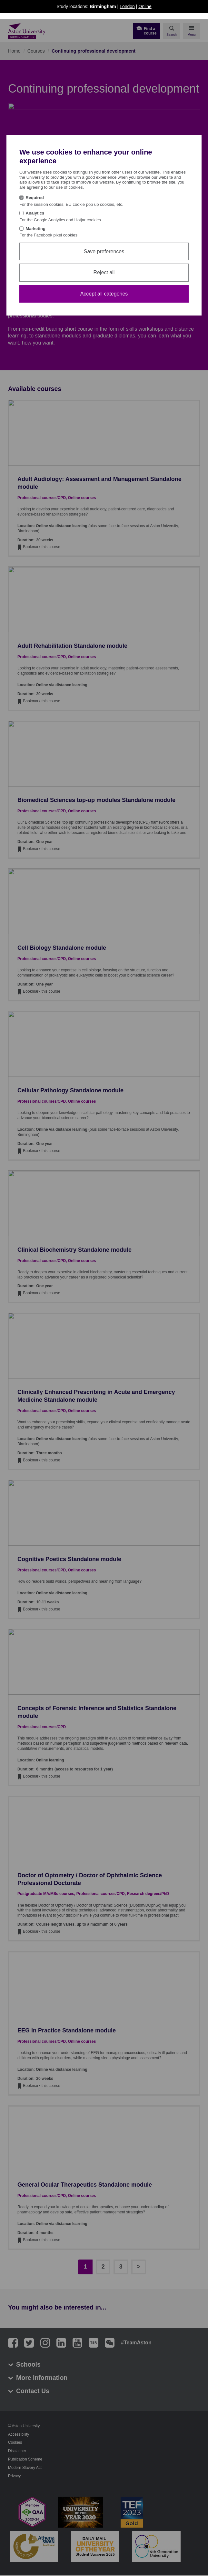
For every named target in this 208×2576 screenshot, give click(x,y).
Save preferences (104, 251)
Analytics (35, 213)
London (127, 6)
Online (144, 6)
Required (35, 197)
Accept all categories (104, 293)
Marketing (35, 228)
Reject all (104, 272)
